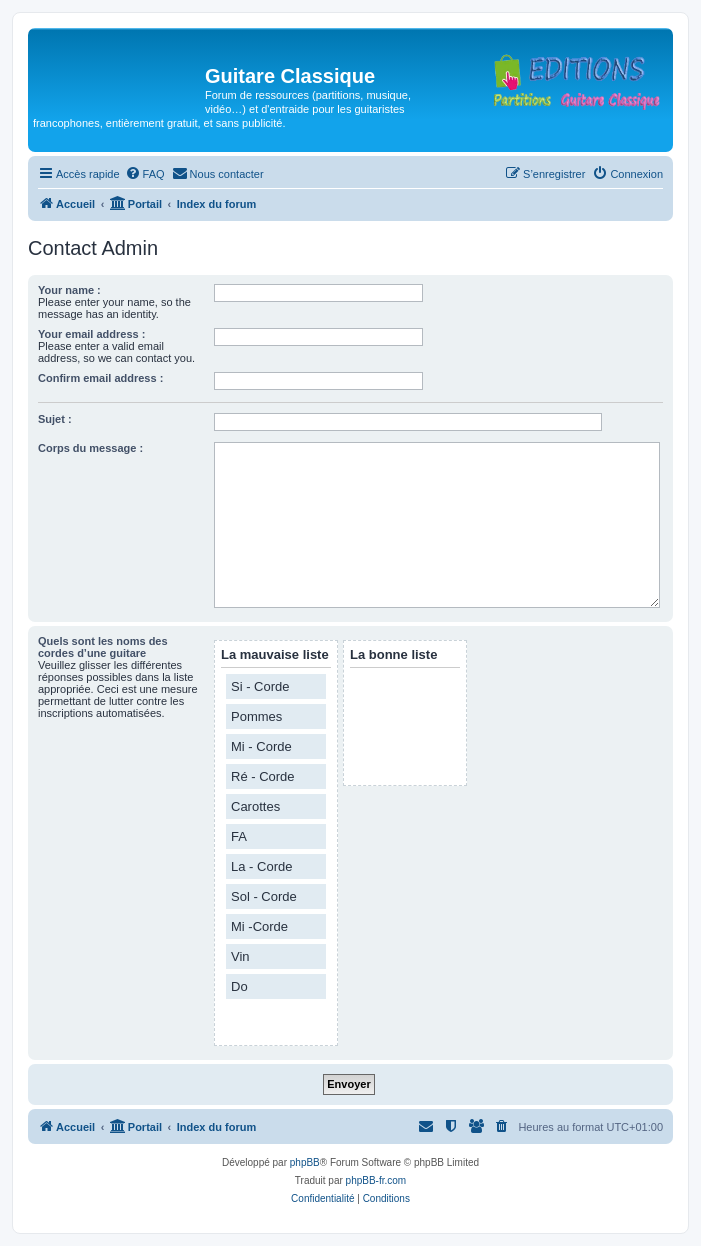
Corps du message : (90, 448)
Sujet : (55, 419)
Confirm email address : (100, 378)
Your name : (69, 290)
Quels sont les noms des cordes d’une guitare (103, 647)
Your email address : (91, 334)
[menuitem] (145, 174)
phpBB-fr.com (376, 1180)
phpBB (305, 1162)
